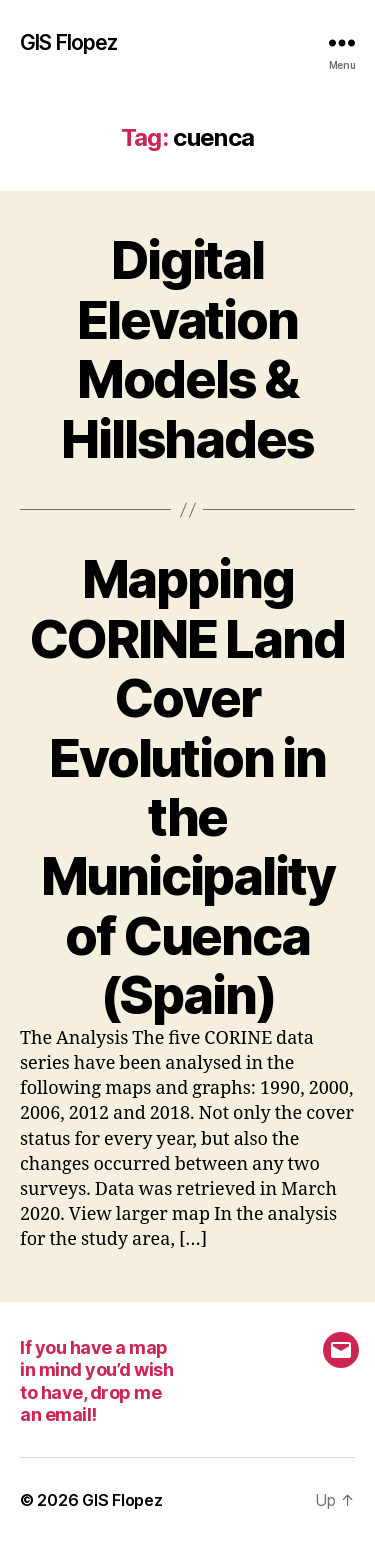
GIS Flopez (68, 42)
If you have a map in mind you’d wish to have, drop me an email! (96, 1381)
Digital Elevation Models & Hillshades (187, 349)
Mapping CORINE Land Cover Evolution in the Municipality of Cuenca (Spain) (187, 787)
